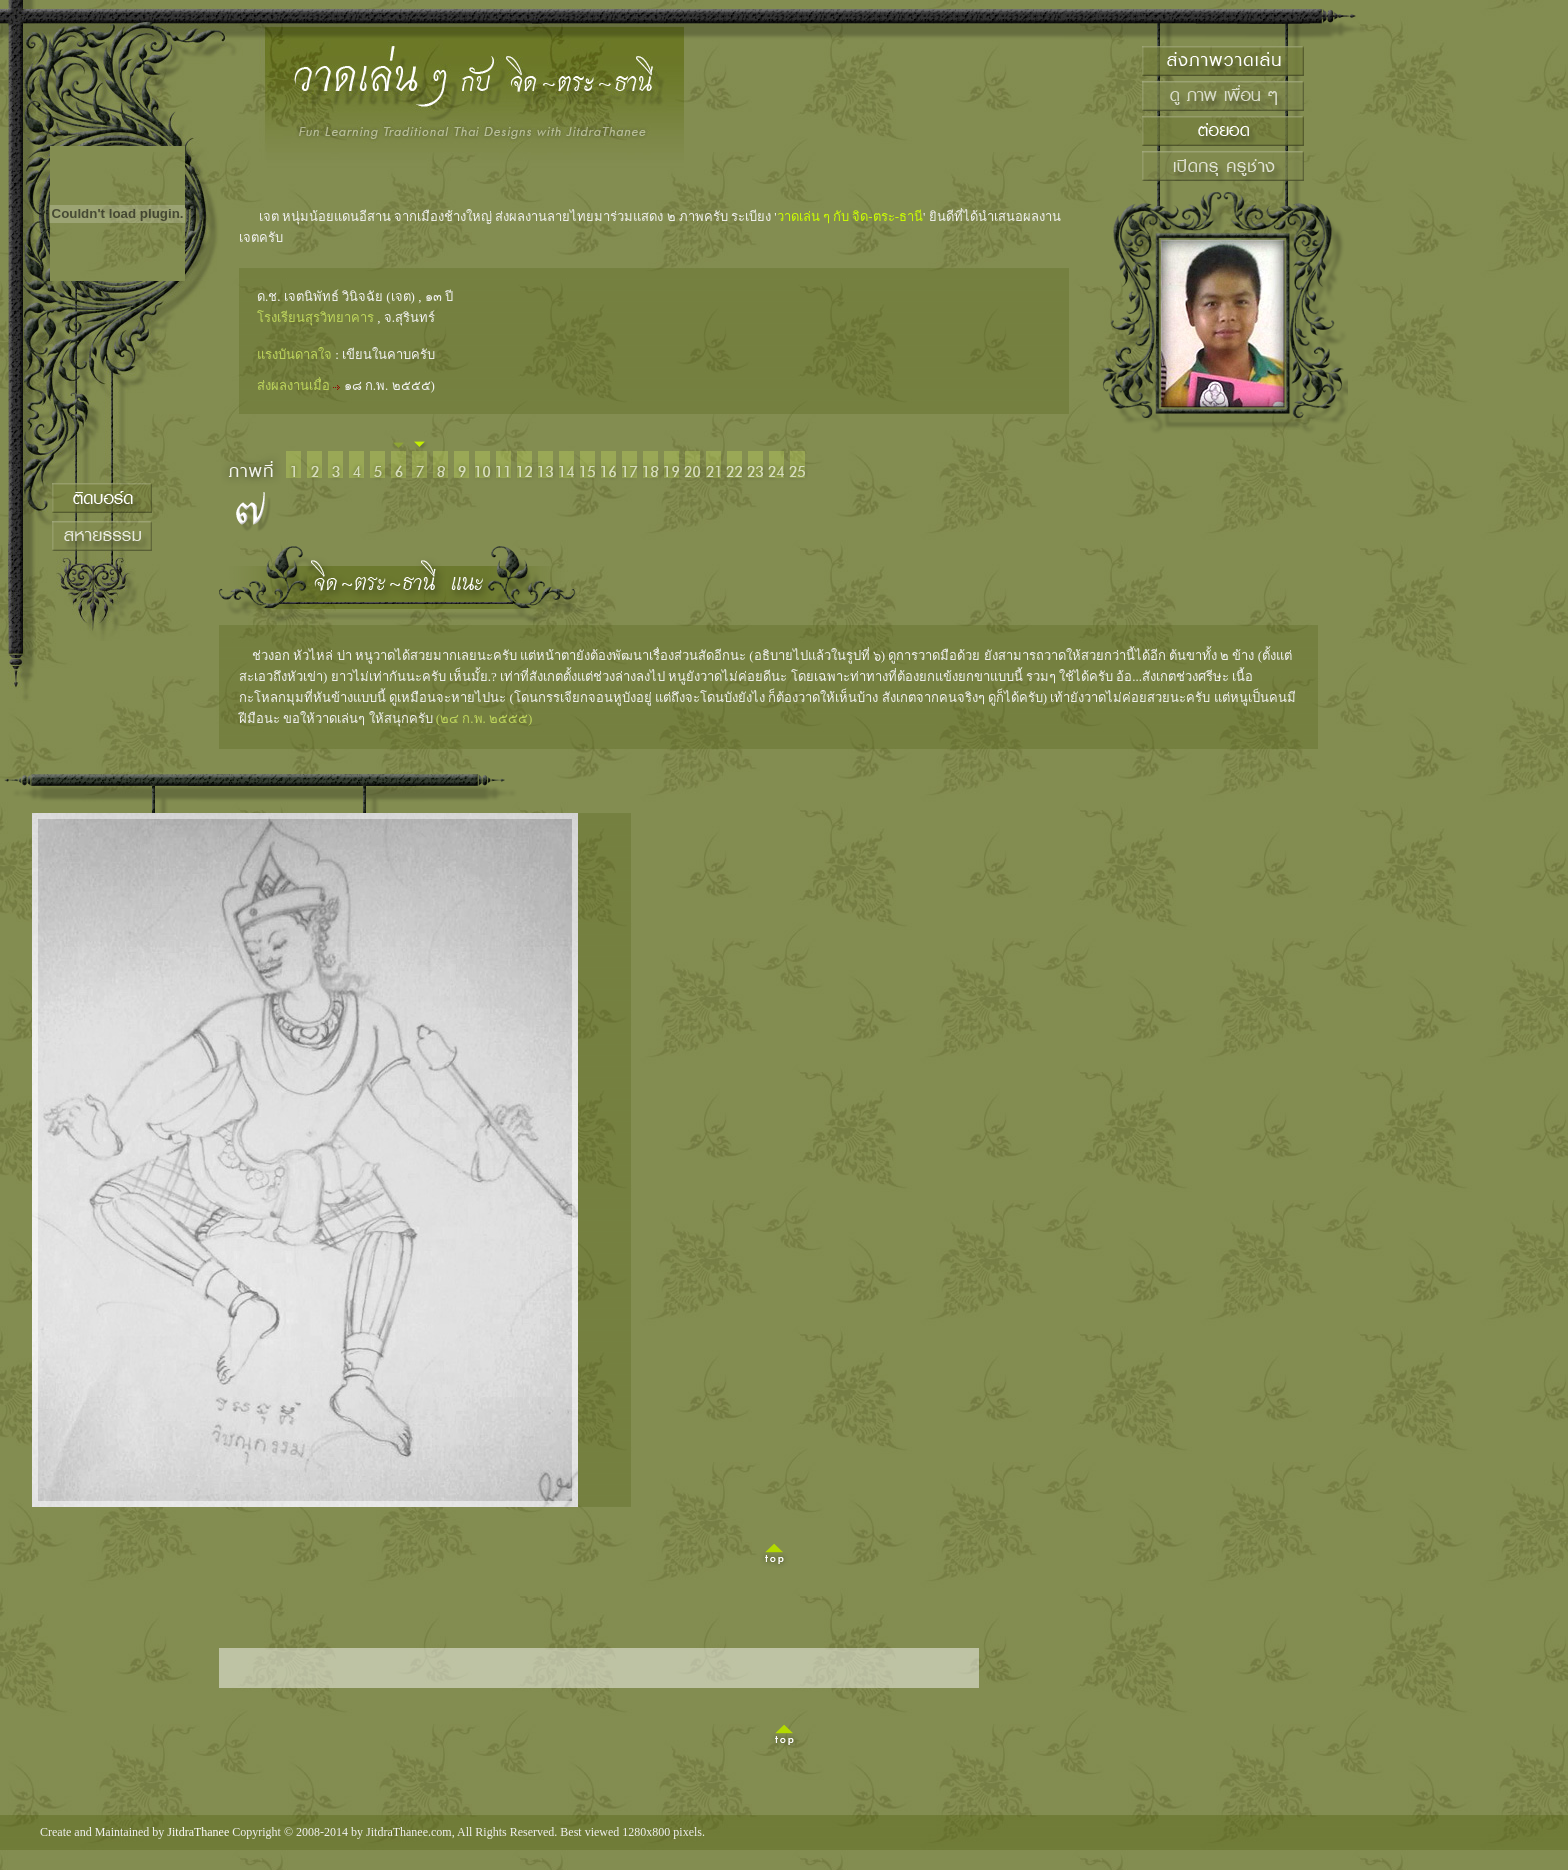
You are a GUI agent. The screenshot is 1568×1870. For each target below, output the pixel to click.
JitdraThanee (198, 1832)
